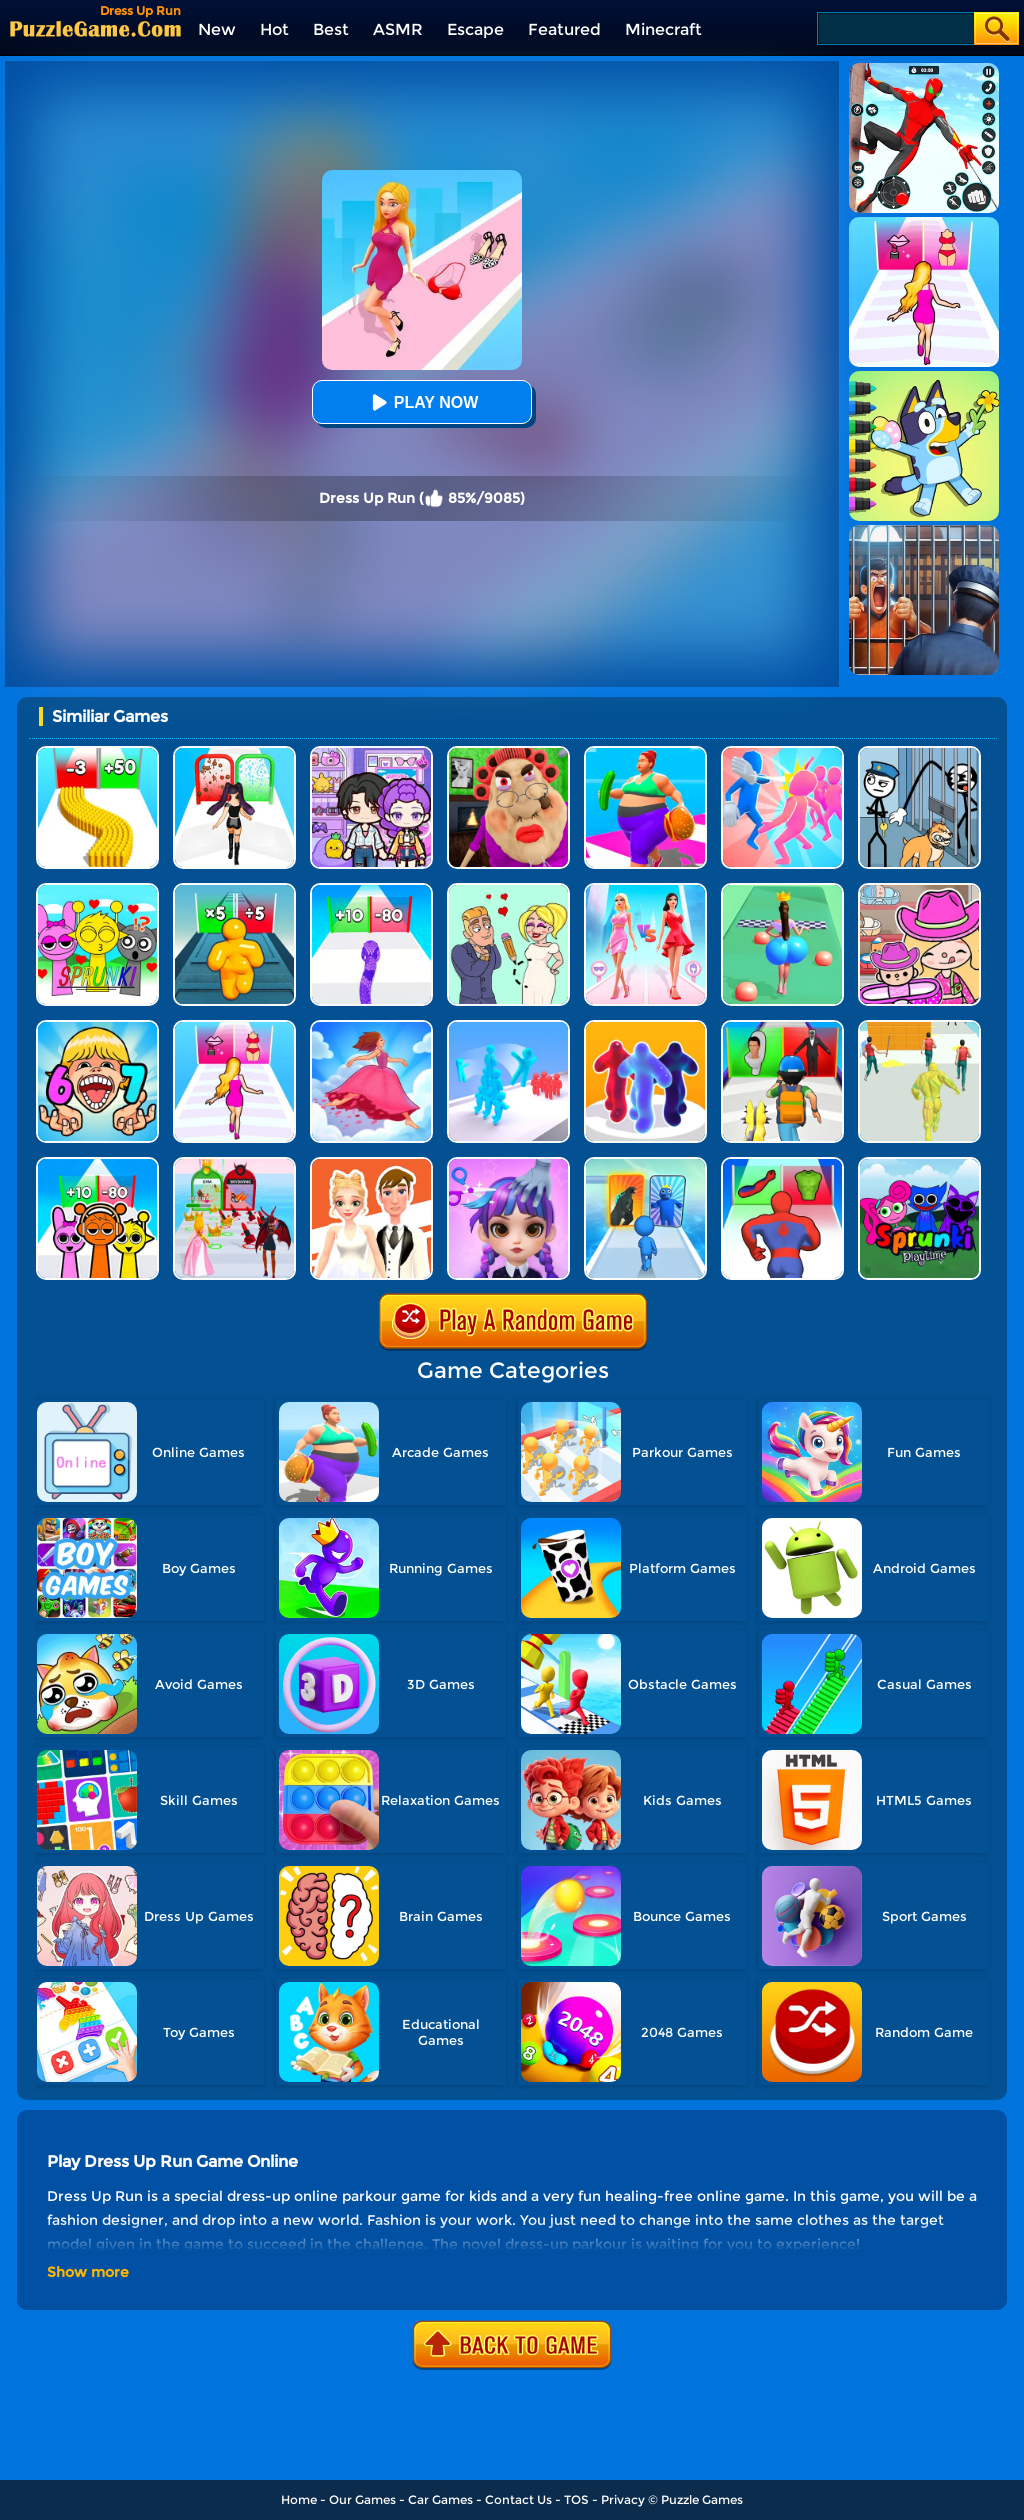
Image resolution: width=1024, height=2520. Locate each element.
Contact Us (518, 2499)
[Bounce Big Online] (782, 890)
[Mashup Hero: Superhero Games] (782, 1164)
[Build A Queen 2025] (234, 753)
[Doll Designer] (371, 1164)
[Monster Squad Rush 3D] (782, 1027)
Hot (274, 29)
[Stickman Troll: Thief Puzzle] (919, 753)
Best (331, 29)
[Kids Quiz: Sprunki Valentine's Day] (97, 890)
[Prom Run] (234, 1164)
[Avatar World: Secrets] (371, 753)
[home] (95, 28)
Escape (475, 29)
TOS (576, 2499)
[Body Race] (645, 753)
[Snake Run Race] (371, 890)
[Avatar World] (919, 890)
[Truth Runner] (234, 1027)
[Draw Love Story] (508, 890)
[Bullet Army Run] (97, 753)
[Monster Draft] (645, 1164)
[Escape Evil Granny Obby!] (508, 753)
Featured (564, 29)
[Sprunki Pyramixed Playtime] (919, 1164)
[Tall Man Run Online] (234, 890)
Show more (88, 2272)
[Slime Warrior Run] (919, 1027)
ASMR (398, 29)
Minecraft (663, 29)
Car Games (440, 2499)
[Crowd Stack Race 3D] (508, 1027)
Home (299, 2499)
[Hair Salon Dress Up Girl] (508, 1164)
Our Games (362, 2499)
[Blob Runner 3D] (645, 1027)
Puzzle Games (702, 2499)
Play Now (422, 402)
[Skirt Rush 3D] (371, 1027)
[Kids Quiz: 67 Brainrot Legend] (97, 1027)
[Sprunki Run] (97, 1164)
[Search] (894, 28)
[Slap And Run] (782, 753)
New (217, 29)
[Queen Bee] (645, 890)
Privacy (623, 2499)
